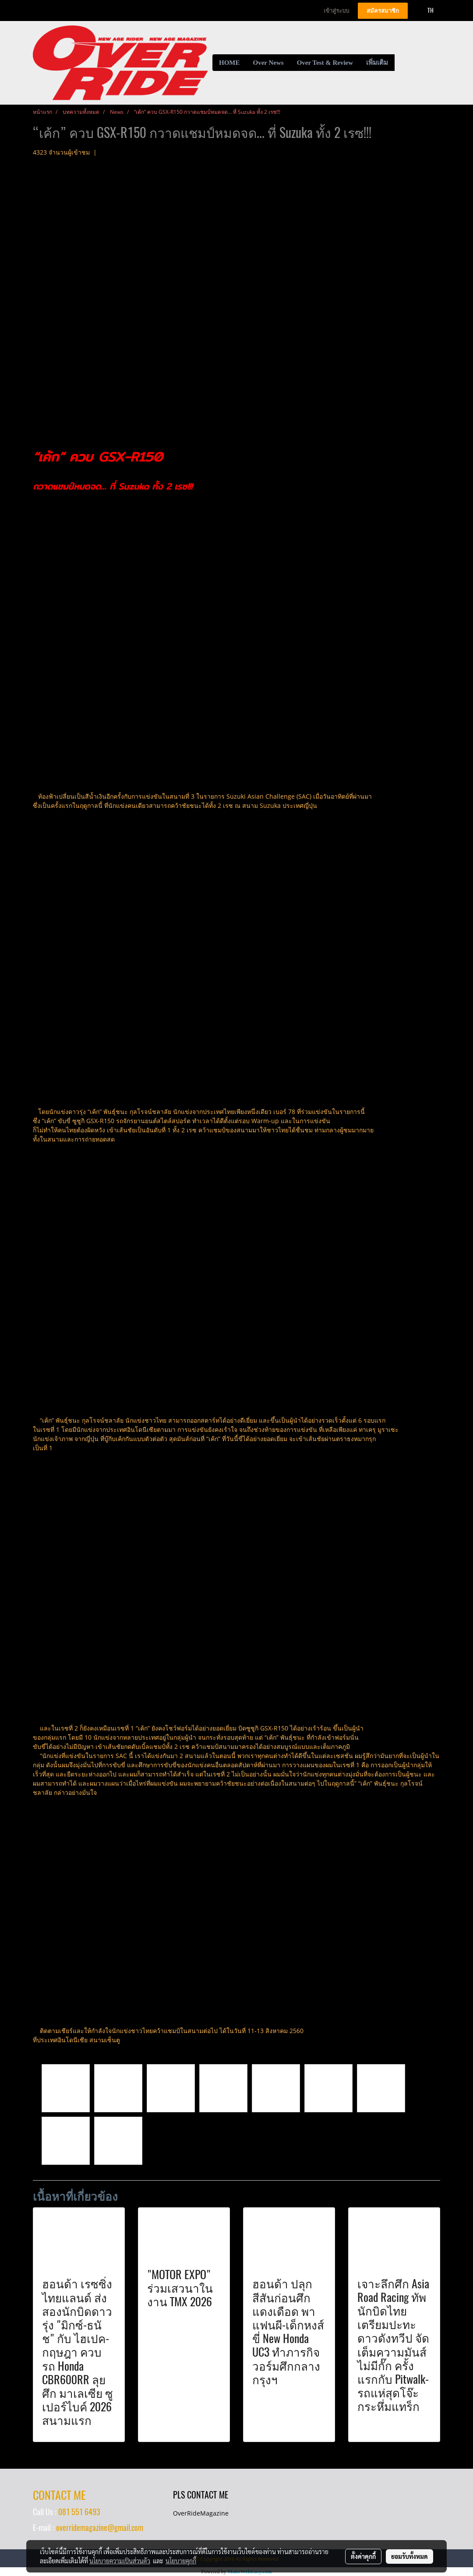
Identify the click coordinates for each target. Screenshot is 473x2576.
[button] (402, 62)
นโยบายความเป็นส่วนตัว (119, 2561)
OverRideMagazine (201, 2513)
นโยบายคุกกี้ (181, 2561)
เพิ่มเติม (377, 62)
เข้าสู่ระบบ (336, 10)
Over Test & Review (325, 62)
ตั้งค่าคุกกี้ (363, 2556)
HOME (229, 62)
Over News (268, 62)
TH (426, 10)
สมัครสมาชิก (383, 10)
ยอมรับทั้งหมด (409, 2556)
